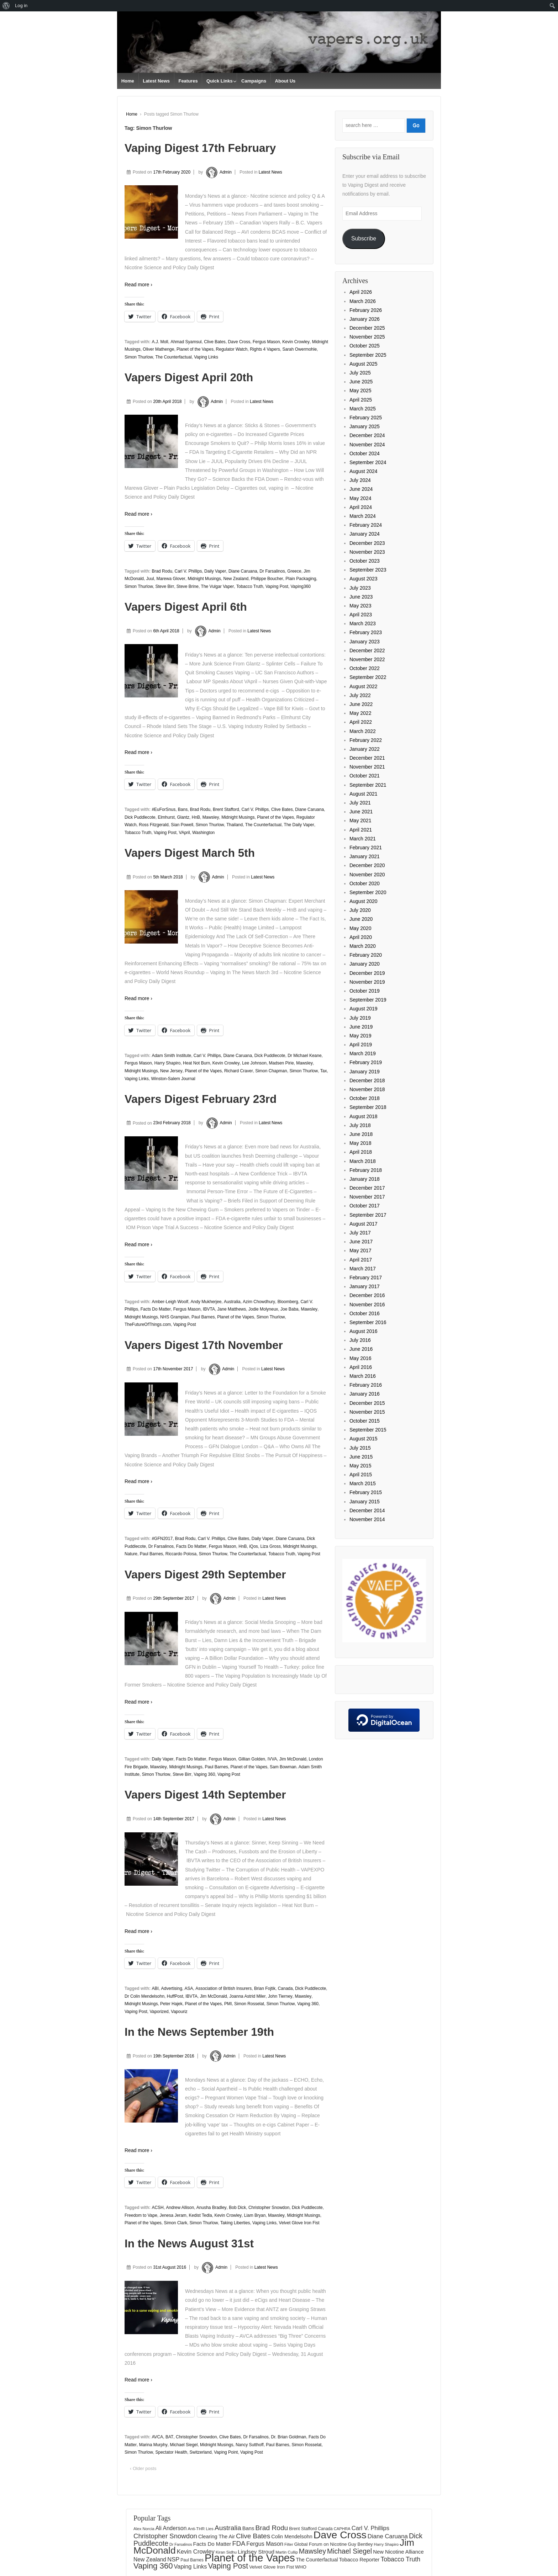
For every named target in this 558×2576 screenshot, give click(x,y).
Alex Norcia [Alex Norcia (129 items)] (143, 2529)
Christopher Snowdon (268, 2207)
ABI (155, 1988)
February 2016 (365, 1385)
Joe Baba (289, 1309)
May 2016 (360, 1358)
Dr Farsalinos (272, 571)
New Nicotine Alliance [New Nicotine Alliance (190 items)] (398, 2552)
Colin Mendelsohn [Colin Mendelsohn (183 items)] (291, 2536)
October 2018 (364, 1098)
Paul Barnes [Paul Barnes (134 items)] (192, 2560)
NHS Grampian (174, 1316)
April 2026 (360, 292)
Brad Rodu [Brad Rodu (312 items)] (272, 2528)
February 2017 (365, 1277)
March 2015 (362, 1483)
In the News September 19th (199, 2031)
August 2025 (363, 364)
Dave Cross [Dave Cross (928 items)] (340, 2534)
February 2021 (365, 847)
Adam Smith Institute (171, 1055)
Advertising (171, 1988)
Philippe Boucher (267, 578)
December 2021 (367, 758)
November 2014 (367, 1519)
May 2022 (360, 713)
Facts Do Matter (156, 1309)
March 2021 (362, 838)
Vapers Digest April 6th (186, 606)
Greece (294, 571)
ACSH (157, 2207)
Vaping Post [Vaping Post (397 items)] (228, 2566)
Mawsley (210, 817)
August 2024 (363, 471)
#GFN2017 (162, 1538)
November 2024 (367, 444)
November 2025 (367, 337)
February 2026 (365, 310)
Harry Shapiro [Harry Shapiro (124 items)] (386, 2544)
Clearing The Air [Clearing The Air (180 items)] (216, 2536)
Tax (323, 1070)
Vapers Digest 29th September (205, 1574)
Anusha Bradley (211, 2207)
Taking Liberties (235, 2222)
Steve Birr (164, 586)
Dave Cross (239, 341)
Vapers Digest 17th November (204, 1345)
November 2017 (367, 1197)
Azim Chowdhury (259, 1301)
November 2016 (367, 1304)
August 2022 (363, 686)
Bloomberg (288, 1301)
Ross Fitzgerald (153, 824)
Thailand (234, 824)
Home (127, 81)
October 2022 (364, 668)
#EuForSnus (163, 809)
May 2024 (360, 498)
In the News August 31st (189, 2243)
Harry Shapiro (167, 1063)
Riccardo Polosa (180, 1553)
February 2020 (365, 955)
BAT (169, 2436)
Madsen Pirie (281, 1063)
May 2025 (360, 390)
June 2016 (361, 1349)
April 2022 (360, 722)
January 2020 (364, 964)
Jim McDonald (292, 1759)
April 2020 (360, 937)
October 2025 (364, 346)
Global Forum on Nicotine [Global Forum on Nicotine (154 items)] (320, 2544)
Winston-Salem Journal (173, 1078)
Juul (150, 578)
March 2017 (362, 1268)
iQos (253, 1546)
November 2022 (367, 659)
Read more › (138, 284)
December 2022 (367, 650)
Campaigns (253, 81)
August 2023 (363, 578)
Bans (183, 809)
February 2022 (365, 740)
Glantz (183, 817)
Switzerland (201, 2452)
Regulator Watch (232, 349)
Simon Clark (175, 2222)
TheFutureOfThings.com (148, 1324)
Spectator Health (171, 2452)
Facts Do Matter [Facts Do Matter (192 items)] (212, 2544)
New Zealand (235, 578)
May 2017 (360, 1250)
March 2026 (362, 301)
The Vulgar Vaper (217, 586)
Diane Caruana (242, 571)
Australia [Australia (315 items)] (228, 2528)
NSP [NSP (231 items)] (173, 2559)
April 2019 (360, 1044)
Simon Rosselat (249, 2003)
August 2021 (363, 794)
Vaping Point (226, 2452)
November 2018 (367, 1089)
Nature (131, 1553)
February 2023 (365, 632)
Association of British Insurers (223, 1988)
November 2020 (367, 874)
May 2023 (360, 606)
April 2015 (360, 1474)
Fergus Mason (266, 341)
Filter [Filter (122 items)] (288, 2544)
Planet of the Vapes (195, 349)
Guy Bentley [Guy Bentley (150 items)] (360, 2544)
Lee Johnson (254, 1063)
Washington (203, 832)
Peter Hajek (171, 2003)
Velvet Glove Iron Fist (299, 2222)
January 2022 (364, 749)
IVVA (272, 1759)
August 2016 (363, 1331)
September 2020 (367, 892)
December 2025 (367, 328)
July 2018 (360, 1125)
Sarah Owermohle (299, 349)
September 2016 (367, 1322)
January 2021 (364, 856)
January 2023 (364, 641)
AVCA (157, 2436)
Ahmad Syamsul (185, 341)
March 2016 (362, 1376)
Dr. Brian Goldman (288, 2436)
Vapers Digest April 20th (189, 377)
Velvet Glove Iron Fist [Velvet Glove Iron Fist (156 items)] (271, 2567)
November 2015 (367, 1412)
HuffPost (175, 1996)
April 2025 (360, 400)
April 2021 (360, 830)
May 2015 (360, 1465)
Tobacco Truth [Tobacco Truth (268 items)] (400, 2559)
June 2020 (361, 919)
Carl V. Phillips (188, 571)
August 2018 (363, 1116)
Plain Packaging (300, 578)
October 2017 (364, 1206)
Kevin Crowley (296, 341)
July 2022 (360, 695)
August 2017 (363, 1224)
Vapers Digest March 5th (190, 852)
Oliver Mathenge (158, 349)
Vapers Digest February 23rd (201, 1099)
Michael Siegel (184, 2444)
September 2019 (367, 1000)
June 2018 (361, 1134)
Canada (285, 1988)
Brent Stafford (226, 809)
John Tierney (280, 1996)
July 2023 (360, 588)
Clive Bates (215, 341)
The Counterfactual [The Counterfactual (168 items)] (317, 2559)
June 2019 (361, 1027)
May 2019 (360, 1036)
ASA (189, 1988)
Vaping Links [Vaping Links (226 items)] (190, 2566)
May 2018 (360, 1143)
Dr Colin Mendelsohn (144, 1996)
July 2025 (360, 373)
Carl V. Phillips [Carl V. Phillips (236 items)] (370, 2528)
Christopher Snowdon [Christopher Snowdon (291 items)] (165, 2536)
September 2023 (367, 570)
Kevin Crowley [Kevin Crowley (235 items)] (196, 2551)
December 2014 (367, 1510)
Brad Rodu (162, 571)
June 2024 (361, 489)
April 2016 (360, 1367)
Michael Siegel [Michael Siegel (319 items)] (349, 2551)
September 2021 (367, 785)
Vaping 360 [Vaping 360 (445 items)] (153, 2565)
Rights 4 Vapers (265, 349)
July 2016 (360, 1340)
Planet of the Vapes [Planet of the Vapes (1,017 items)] (250, 2558)
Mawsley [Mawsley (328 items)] (312, 2551)
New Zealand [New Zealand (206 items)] (149, 2559)
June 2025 (361, 381)
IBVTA (209, 1309)
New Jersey (171, 1070)
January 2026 (364, 319)
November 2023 (367, 552)
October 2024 (364, 453)
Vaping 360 (204, 1774)
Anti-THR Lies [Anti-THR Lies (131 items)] (200, 2528)
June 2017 (361, 1241)
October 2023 (364, 561)
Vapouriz (179, 2011)
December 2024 (367, 435)
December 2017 (367, 1188)
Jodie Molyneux (263, 1309)
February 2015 (365, 1492)
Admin (217, 172)
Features (188, 81)
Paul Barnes (203, 1316)
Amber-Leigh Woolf (170, 1301)
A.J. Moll (160, 341)
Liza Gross (270, 1546)
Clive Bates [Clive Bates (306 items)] (253, 2536)
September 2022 (367, 677)
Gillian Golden (251, 1759)
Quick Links (219, 81)
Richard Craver (238, 1070)
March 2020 (362, 946)
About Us (285, 81)
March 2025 (362, 408)
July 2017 (360, 1233)
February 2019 (365, 1062)
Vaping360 (301, 586)
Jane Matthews (231, 1309)
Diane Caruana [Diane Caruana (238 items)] (388, 2536)
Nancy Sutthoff (250, 2444)
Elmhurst (166, 817)
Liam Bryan (255, 2215)
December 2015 (367, 1403)
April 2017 (360, 1260)
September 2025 (367, 355)
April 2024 (360, 507)
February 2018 (365, 1170)
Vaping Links (206, 357)
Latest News (156, 81)
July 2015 (360, 1448)
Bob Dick (237, 2207)
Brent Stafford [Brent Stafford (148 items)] (303, 2528)
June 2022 (361, 704)
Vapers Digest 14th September (205, 1794)
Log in (21, 5)
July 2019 (360, 1018)
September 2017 (367, 1215)
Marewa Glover (170, 578)
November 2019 (367, 982)
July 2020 (360, 910)
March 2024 (362, 516)
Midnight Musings (204, 578)
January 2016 (364, 1394)
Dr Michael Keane (304, 1055)
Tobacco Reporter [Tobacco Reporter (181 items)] (359, 2559)
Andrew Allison (180, 2207)
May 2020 (360, 928)
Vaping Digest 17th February (200, 148)
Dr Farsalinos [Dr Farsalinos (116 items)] (180, 2544)
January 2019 (364, 1071)
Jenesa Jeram (173, 2215)
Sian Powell (182, 824)
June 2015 (361, 1457)
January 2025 (364, 426)
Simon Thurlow (139, 357)
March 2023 (362, 623)
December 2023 (367, 543)
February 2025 (365, 417)
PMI (228, 2003)
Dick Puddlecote (140, 817)
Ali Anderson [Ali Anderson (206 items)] (171, 2528)
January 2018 (364, 1179)
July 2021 (360, 803)
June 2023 (361, 597)
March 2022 (362, 731)
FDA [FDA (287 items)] (238, 2543)
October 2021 (364, 776)
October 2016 (364, 1313)
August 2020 (363, 901)
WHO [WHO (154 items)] (300, 2567)
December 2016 (367, 1295)
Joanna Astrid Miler (247, 1996)
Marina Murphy (153, 2444)
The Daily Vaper (299, 824)
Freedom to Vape (141, 2215)
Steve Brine (188, 586)
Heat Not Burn (196, 1063)
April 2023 (360, 614)
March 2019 (362, 1053)
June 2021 (361, 811)
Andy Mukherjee (206, 1301)
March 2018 (362, 1161)
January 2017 (364, 1286)
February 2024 (365, 525)
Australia (232, 1301)
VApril (184, 832)
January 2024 (364, 534)
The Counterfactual (173, 357)
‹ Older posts (143, 2468)
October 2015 (364, 1421)
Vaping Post (276, 586)
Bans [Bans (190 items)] (248, 2528)
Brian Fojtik (264, 1988)
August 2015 (363, 1438)
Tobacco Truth (249, 586)
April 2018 (360, 1152)
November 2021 (367, 767)
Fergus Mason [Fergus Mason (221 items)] (264, 2543)
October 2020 (364, 883)
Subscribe (363, 238)
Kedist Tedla (200, 2215)
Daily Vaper (215, 571)
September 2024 (367, 462)
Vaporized (159, 2011)
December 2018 (367, 1080)
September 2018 (367, 1107)
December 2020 (367, 865)
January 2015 (364, 1501)
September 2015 (367, 1430)
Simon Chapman (271, 1070)
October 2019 (364, 991)
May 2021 (360, 820)
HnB (196, 817)
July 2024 (360, 480)
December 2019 (367, 973)
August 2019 (363, 1008)
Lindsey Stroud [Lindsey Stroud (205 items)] (256, 2552)
